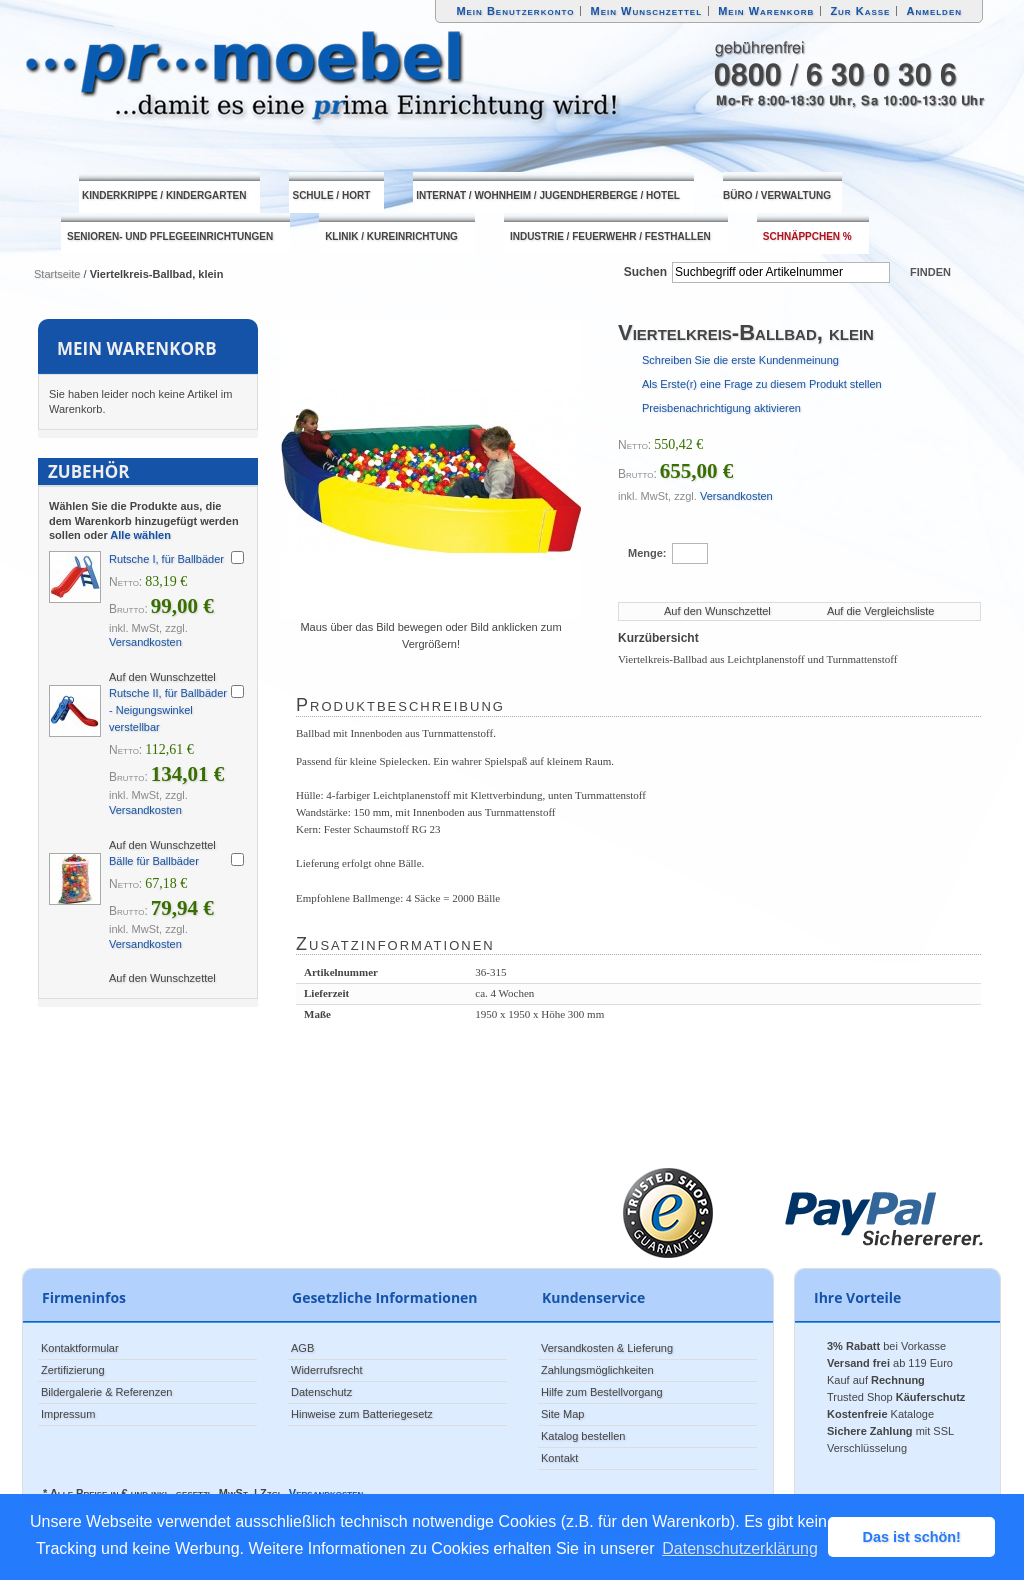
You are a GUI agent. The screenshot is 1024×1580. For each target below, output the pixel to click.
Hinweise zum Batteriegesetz (362, 1414)
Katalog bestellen (583, 1436)
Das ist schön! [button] (912, 1537)
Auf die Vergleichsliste (881, 611)
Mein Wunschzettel (646, 11)
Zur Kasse (860, 11)
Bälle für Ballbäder (154, 861)
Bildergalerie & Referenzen (106, 1392)
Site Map (562, 1414)
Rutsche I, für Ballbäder (166, 559)
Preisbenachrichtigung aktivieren (721, 408)
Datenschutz (321, 1392)
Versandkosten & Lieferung (607, 1348)
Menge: (647, 553)
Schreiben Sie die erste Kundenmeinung (740, 360)
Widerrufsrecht (327, 1370)
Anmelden (935, 11)
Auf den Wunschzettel (717, 611)
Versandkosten (736, 496)
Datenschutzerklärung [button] (740, 1548)
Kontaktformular (80, 1348)
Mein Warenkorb (766, 11)
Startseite (57, 274)
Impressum (68, 1414)
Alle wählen (140, 535)
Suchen (645, 272)
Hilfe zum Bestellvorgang (602, 1392)
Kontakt (559, 1458)
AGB (302, 1348)
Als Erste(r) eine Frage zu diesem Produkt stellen (762, 384)
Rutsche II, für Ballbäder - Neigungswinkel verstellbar (168, 710)
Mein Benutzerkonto (515, 11)
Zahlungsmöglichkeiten (597, 1370)
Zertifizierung (73, 1370)
